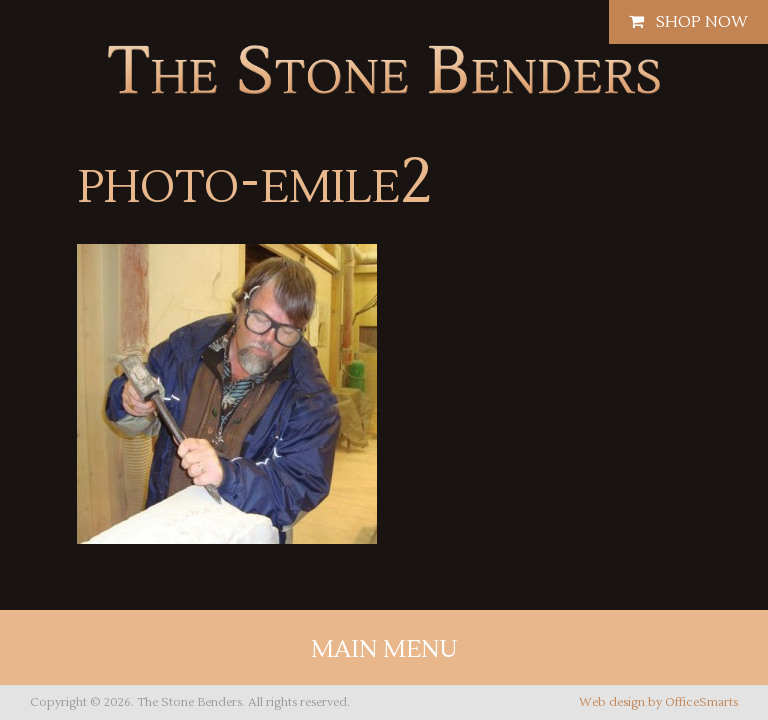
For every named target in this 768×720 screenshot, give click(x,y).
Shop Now (688, 22)
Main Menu (384, 649)
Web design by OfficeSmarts (658, 702)
